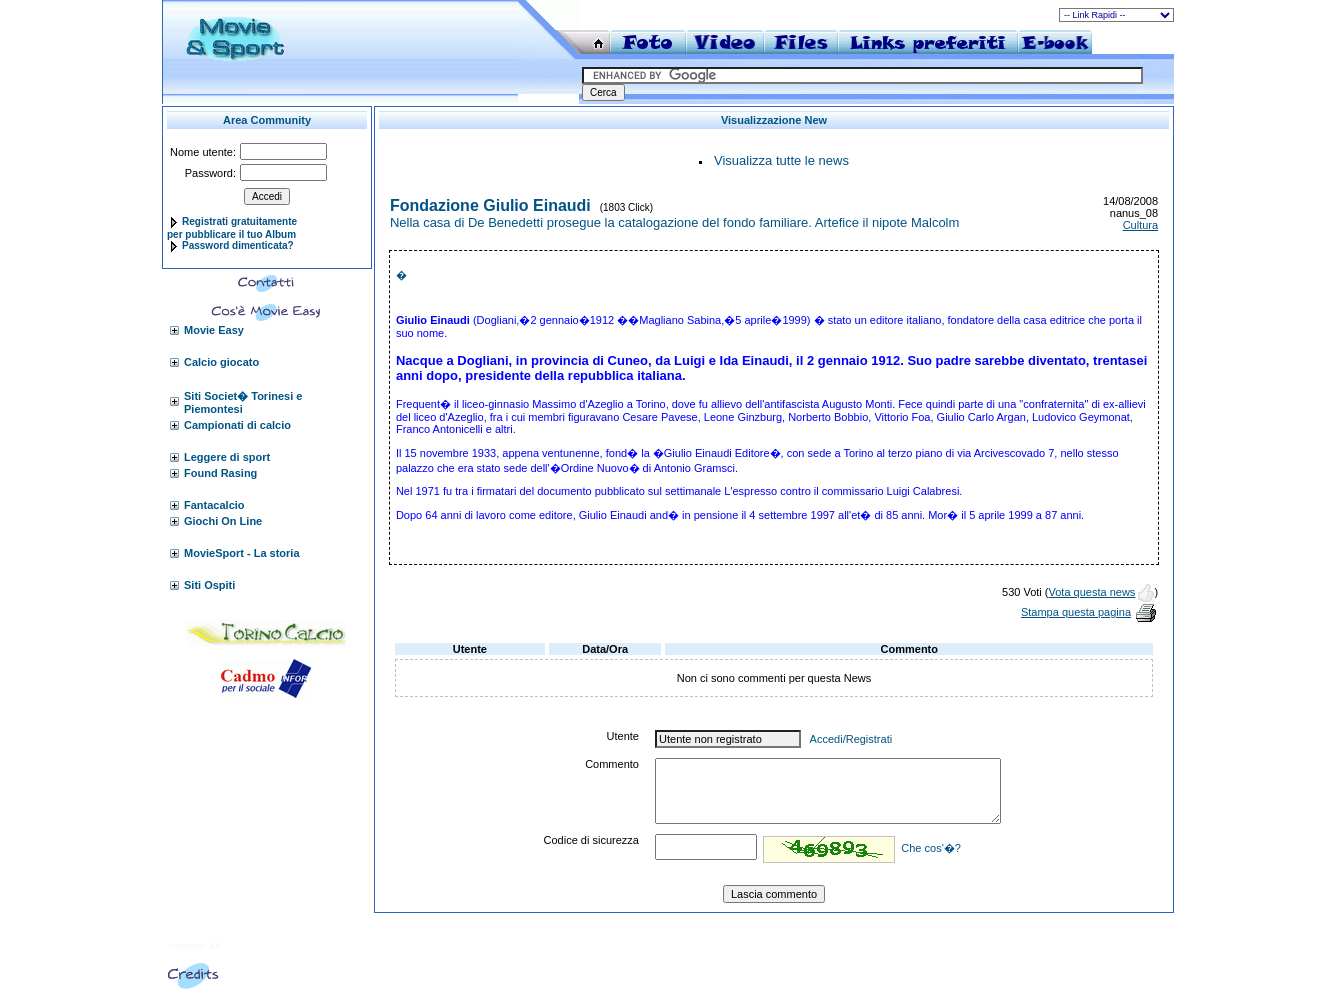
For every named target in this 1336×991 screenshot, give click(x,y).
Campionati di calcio (237, 425)
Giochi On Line (223, 521)
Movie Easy (214, 330)
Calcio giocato (221, 362)
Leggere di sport (227, 457)
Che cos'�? (931, 848)
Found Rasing (220, 473)
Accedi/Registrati (851, 739)
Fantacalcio (214, 505)
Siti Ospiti (209, 585)
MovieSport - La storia (242, 553)
